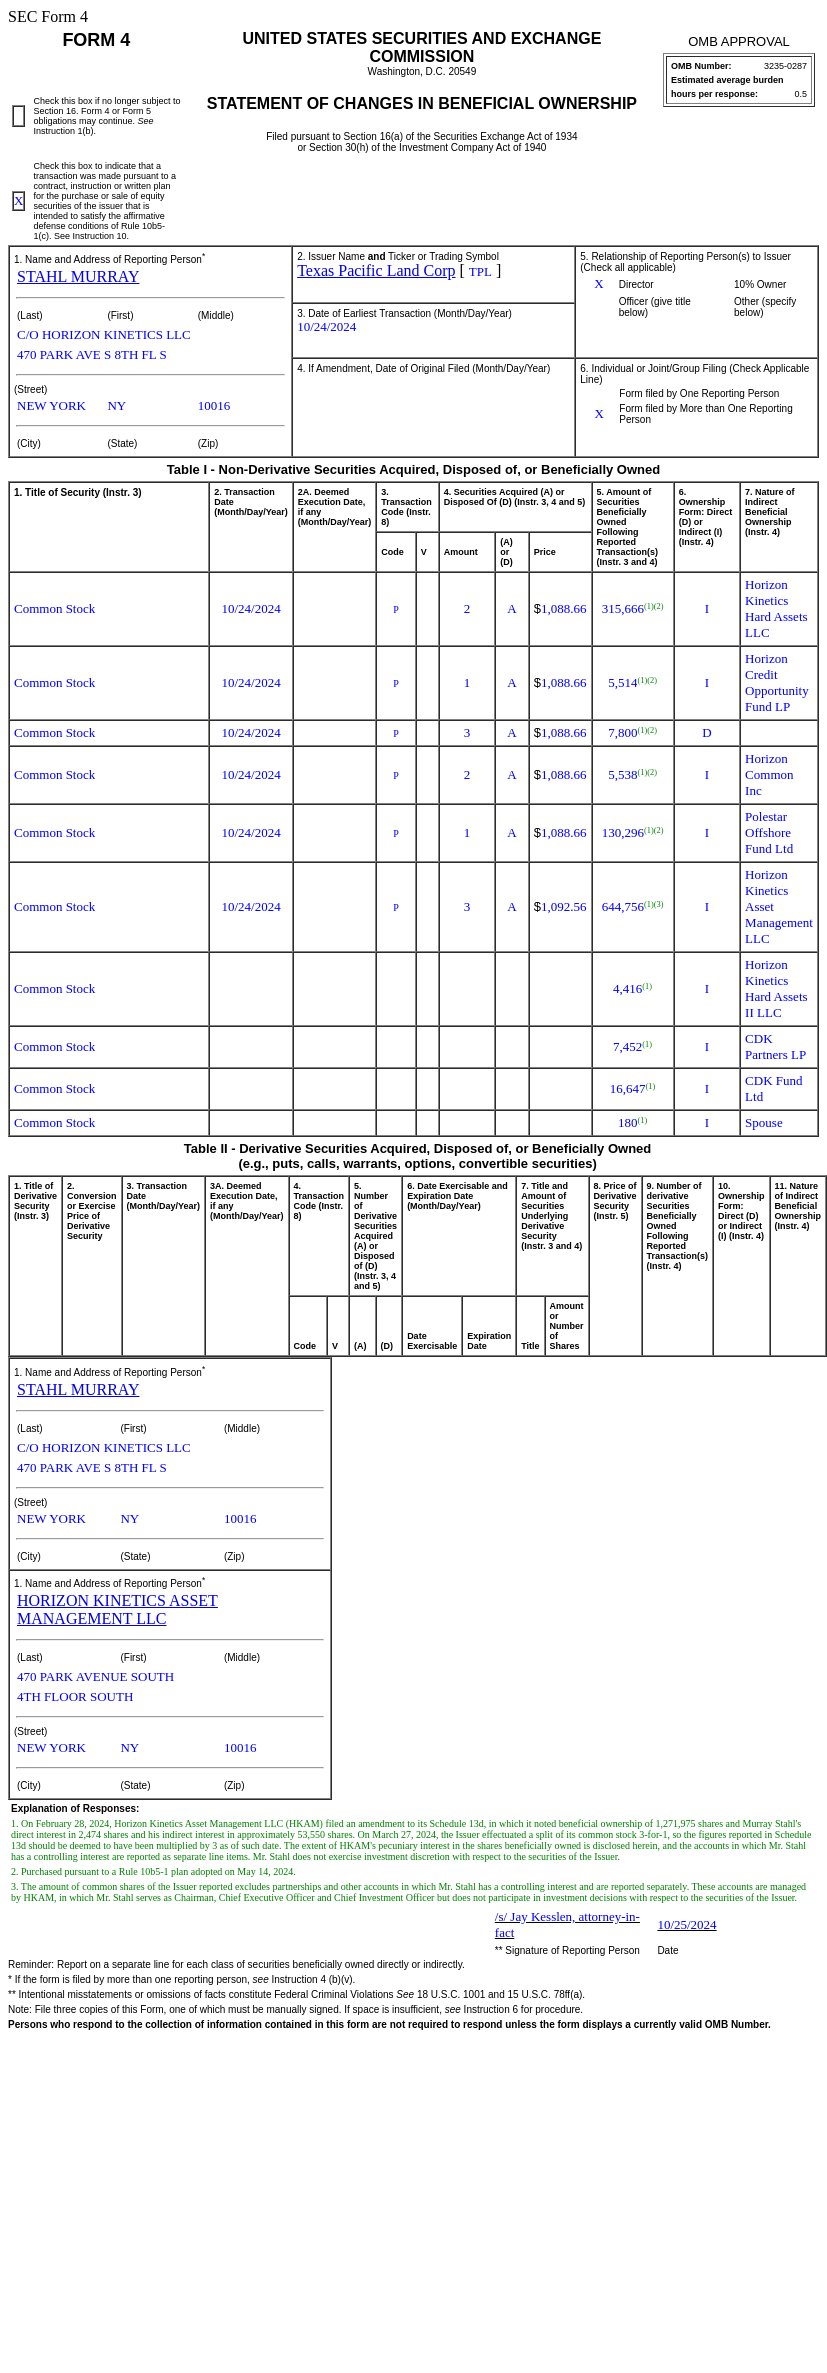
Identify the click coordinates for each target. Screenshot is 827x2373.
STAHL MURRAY (78, 276)
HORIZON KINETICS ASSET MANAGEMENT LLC (117, 1609)
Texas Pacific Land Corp (376, 270)
